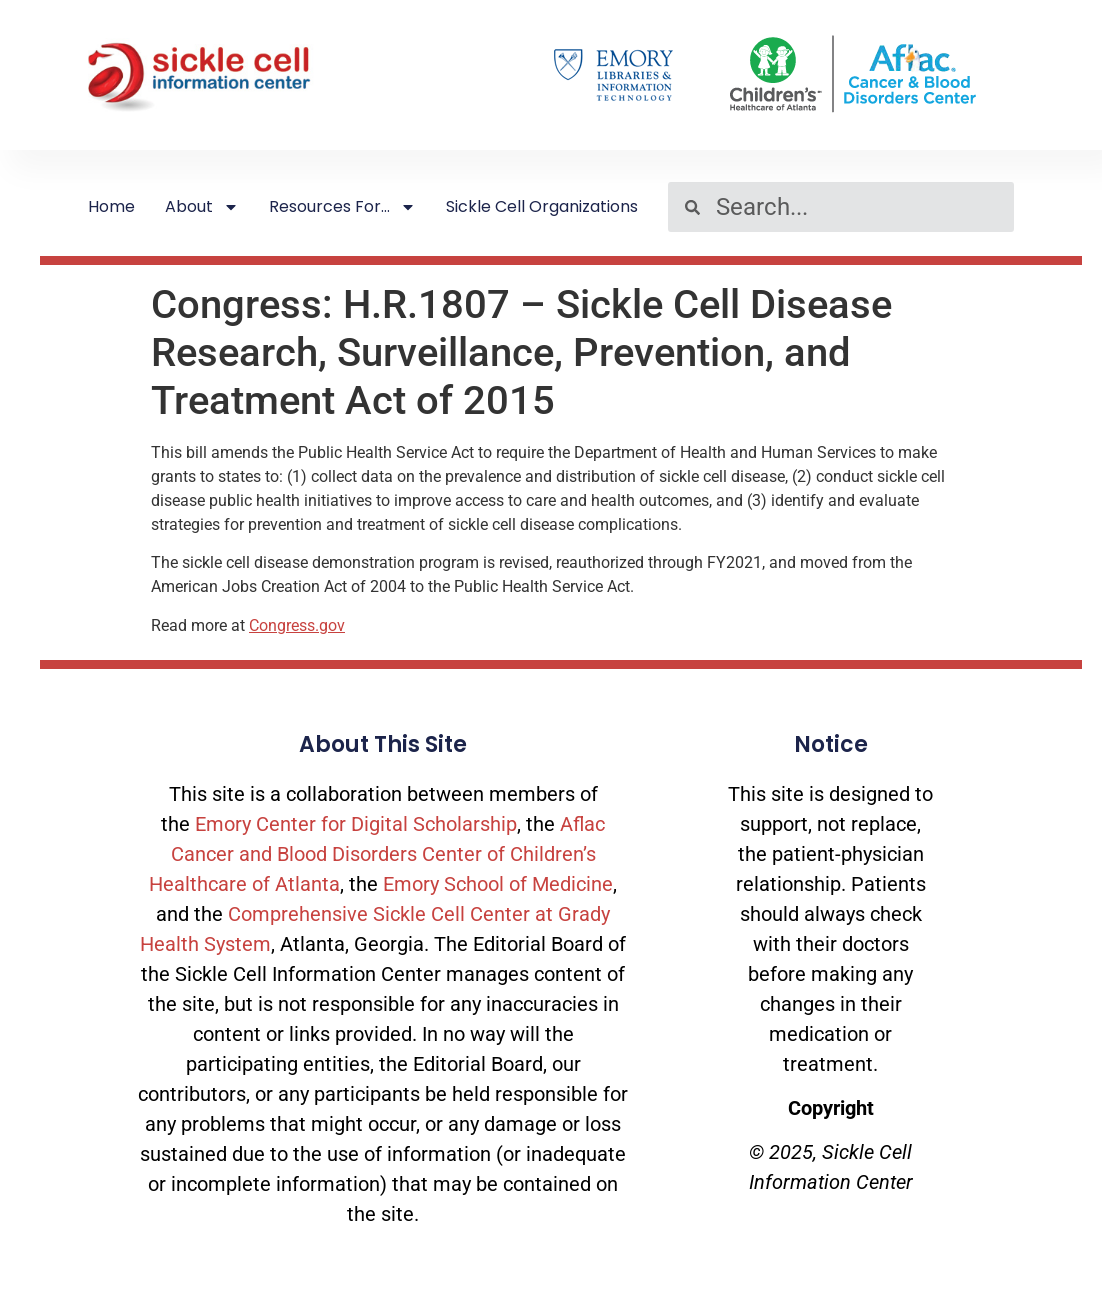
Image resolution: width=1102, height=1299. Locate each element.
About (202, 207)
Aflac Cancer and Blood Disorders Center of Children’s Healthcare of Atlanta (377, 854)
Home (111, 206)
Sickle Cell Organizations (542, 206)
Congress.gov (297, 625)
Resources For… (342, 207)
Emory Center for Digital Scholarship (356, 824)
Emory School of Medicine (498, 884)
